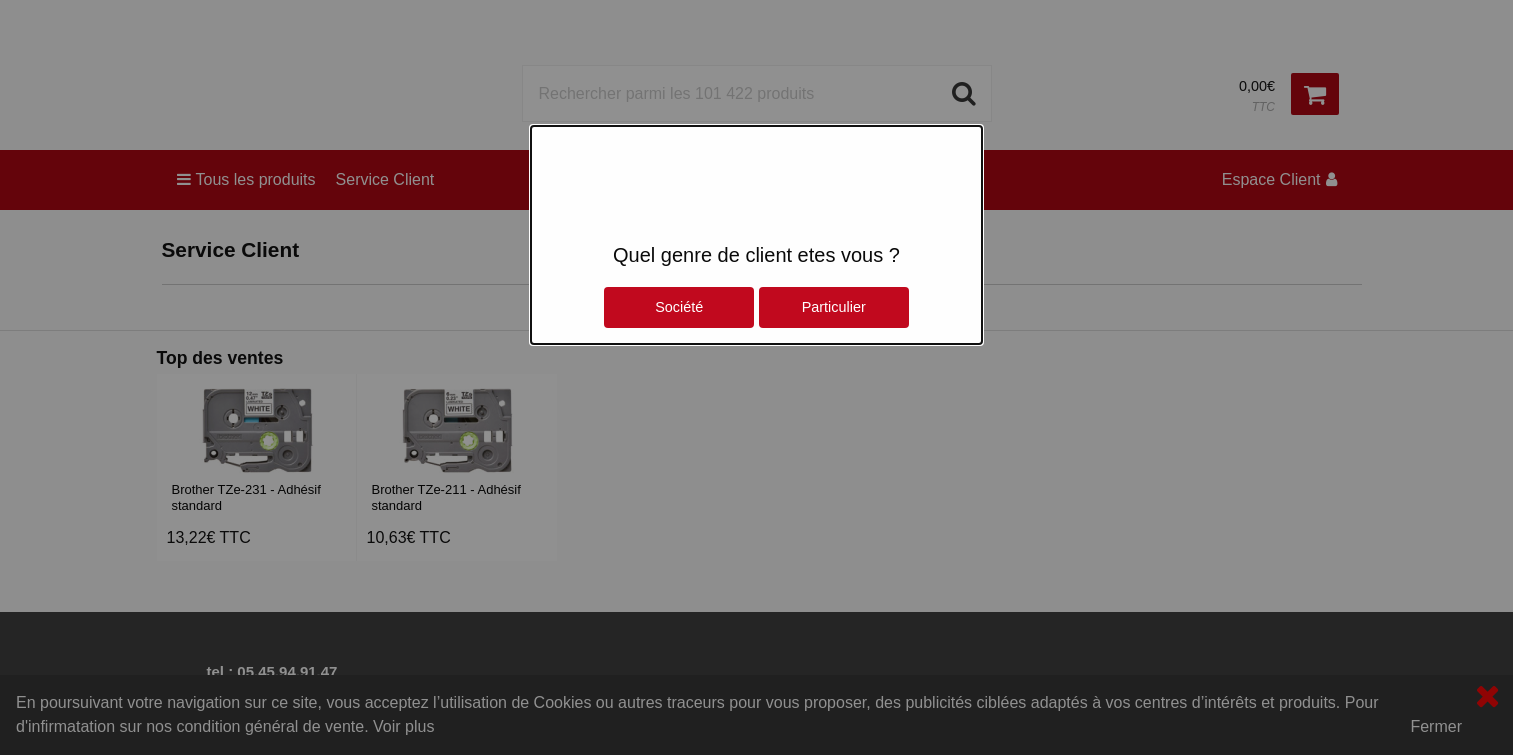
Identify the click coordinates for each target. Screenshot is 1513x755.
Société (679, 307)
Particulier (834, 307)
